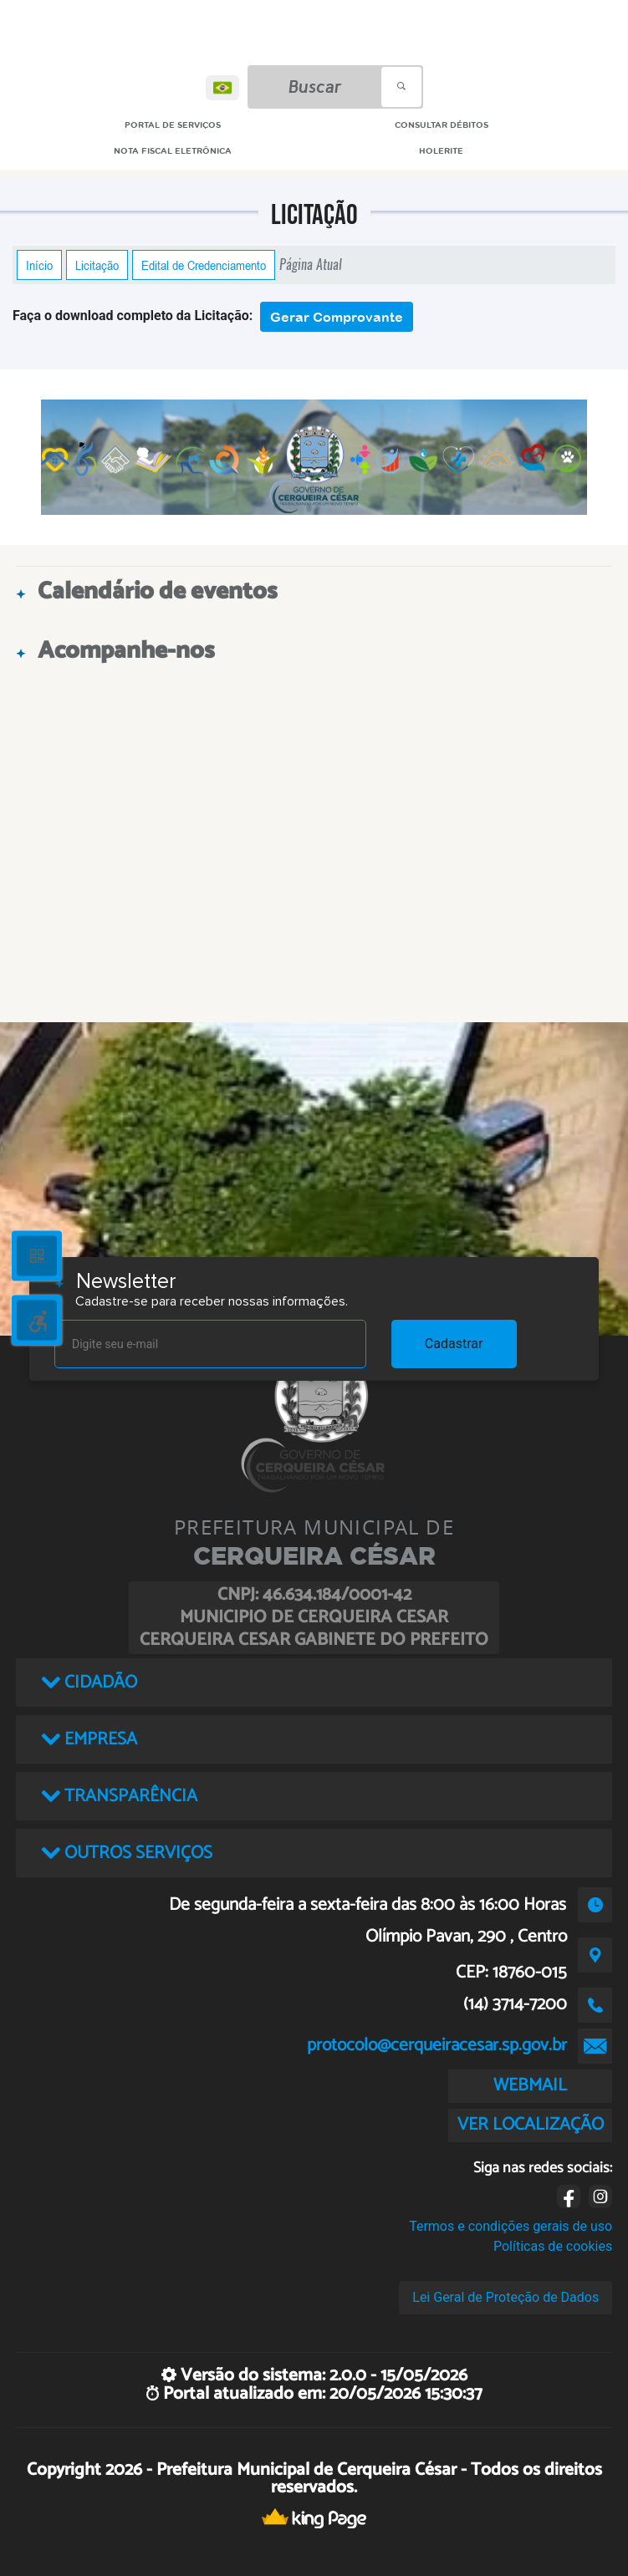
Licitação (97, 265)
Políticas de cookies (552, 2246)
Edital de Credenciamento (203, 265)
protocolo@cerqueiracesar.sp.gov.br (437, 2045)
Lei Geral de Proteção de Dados (505, 2297)
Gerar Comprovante (336, 316)
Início (39, 265)
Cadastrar (454, 1344)
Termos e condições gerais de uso (510, 2226)
